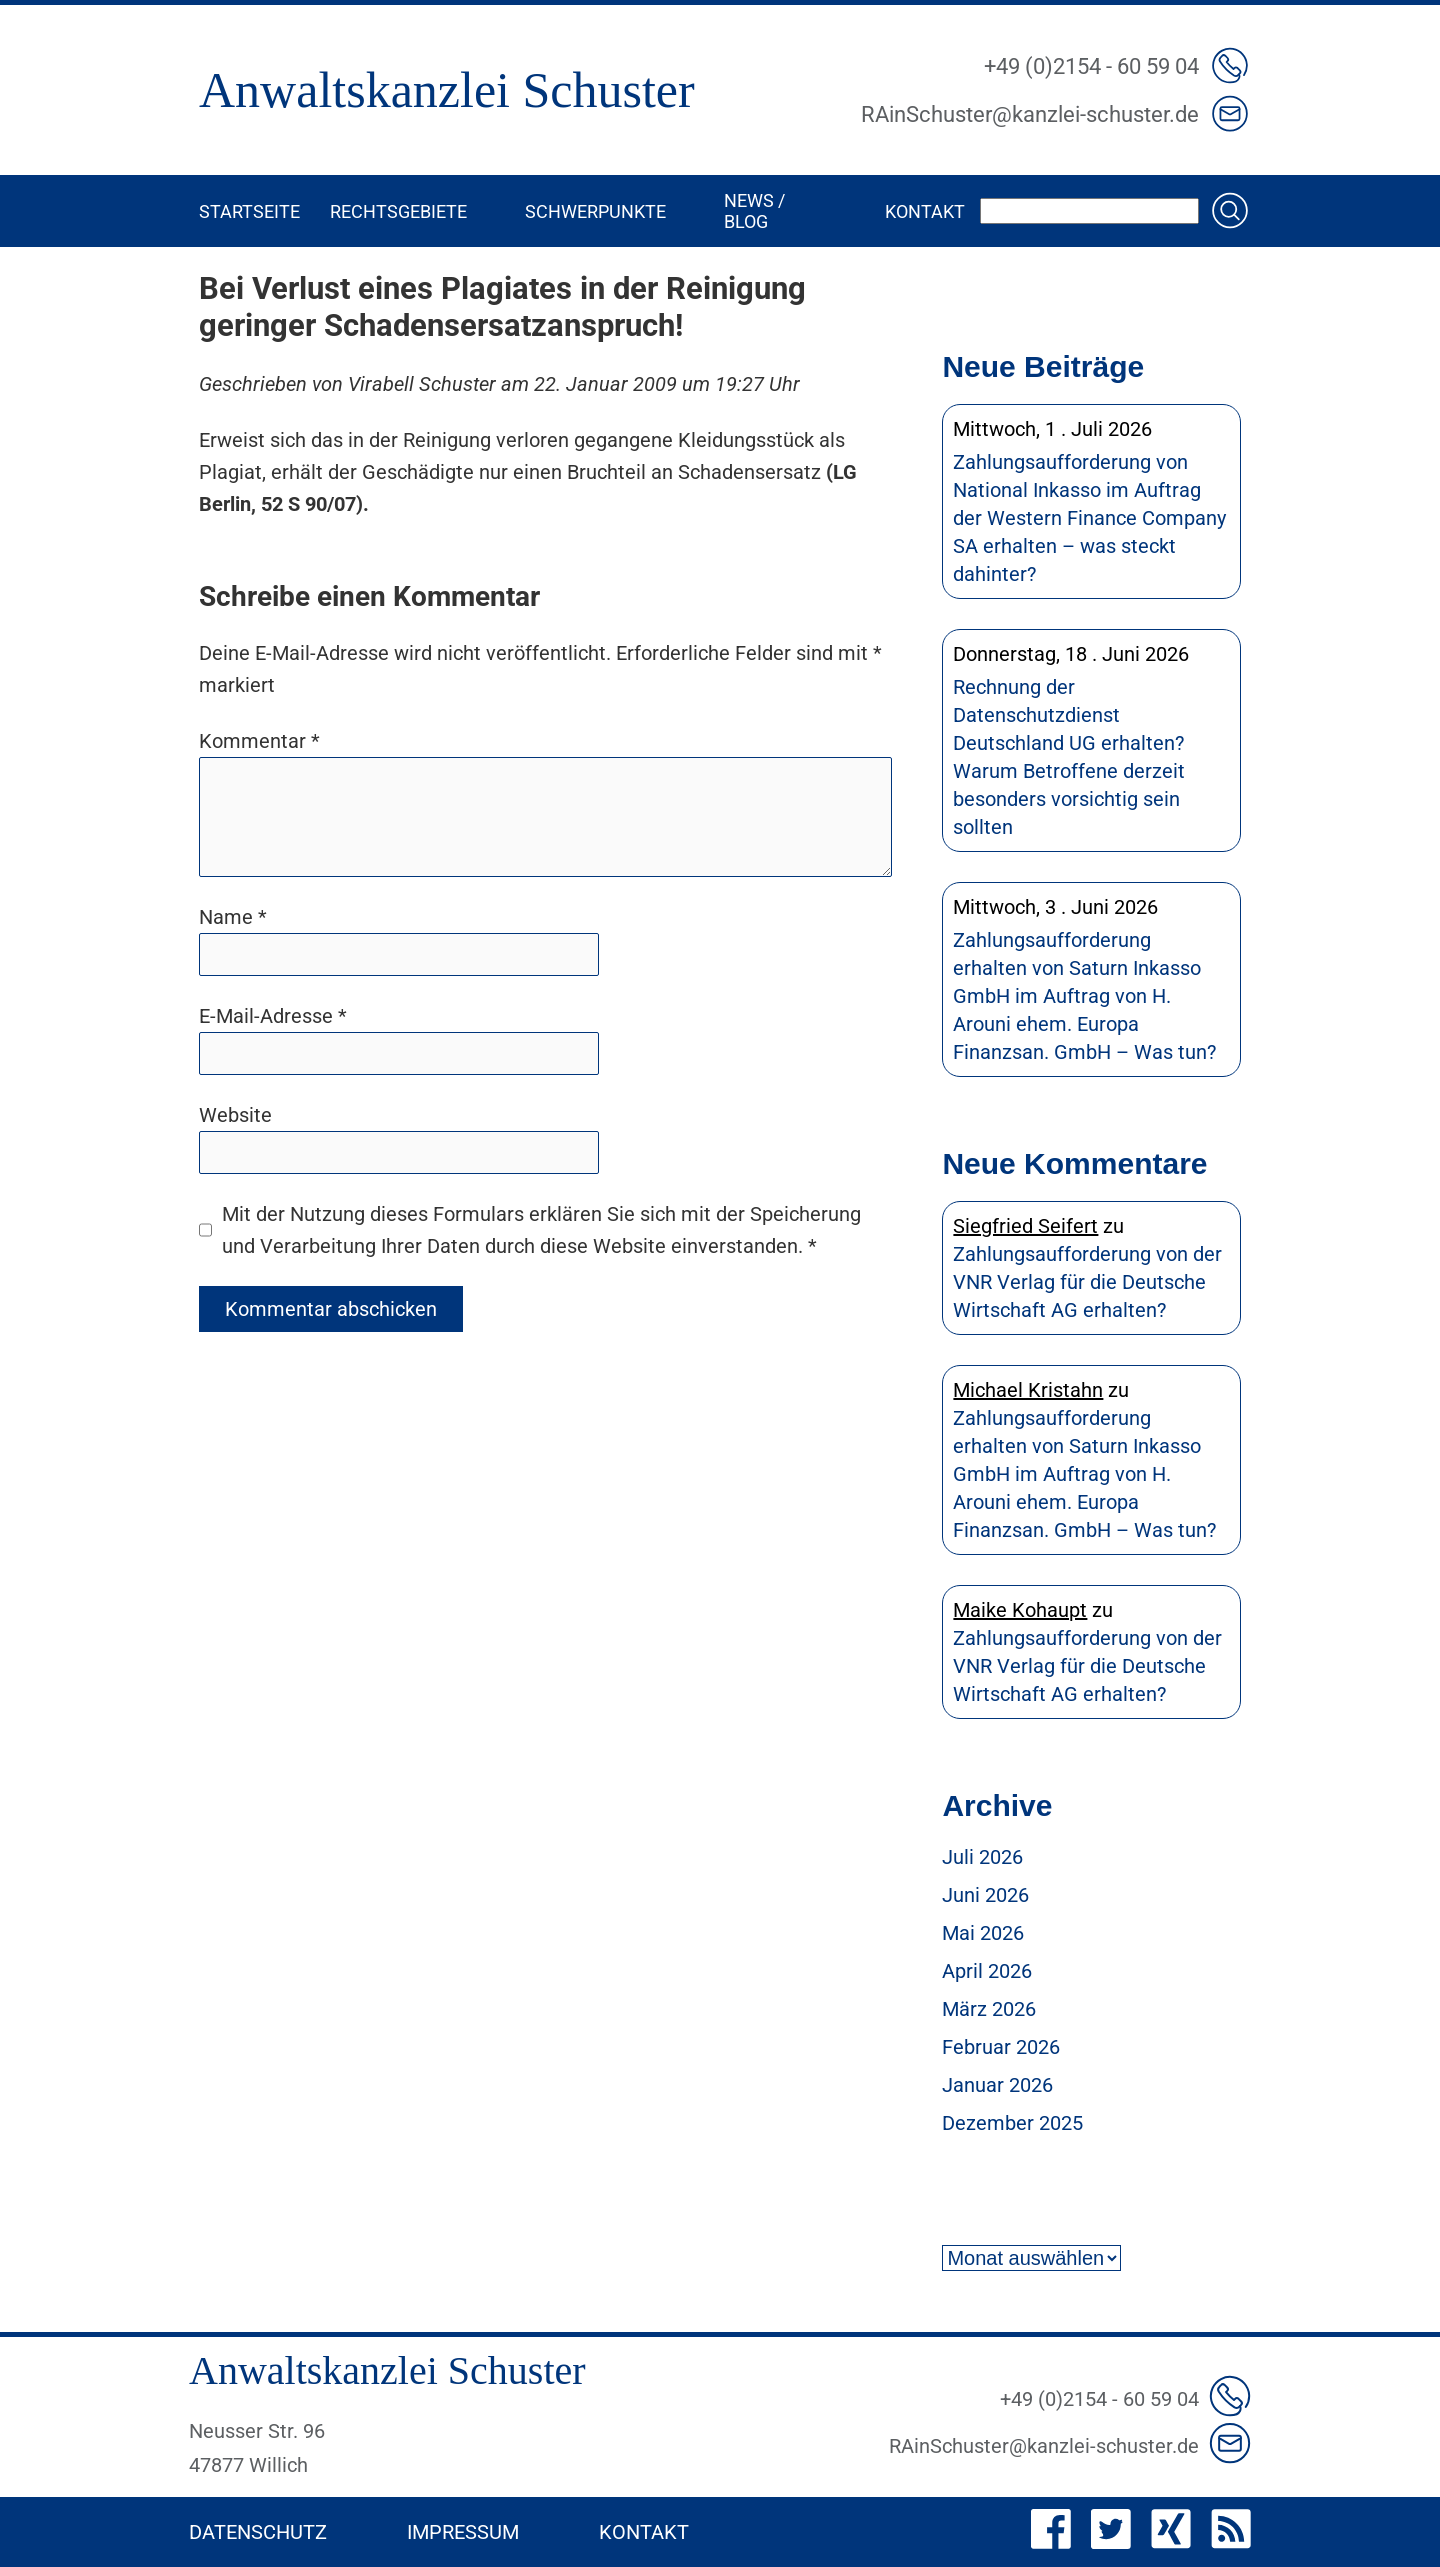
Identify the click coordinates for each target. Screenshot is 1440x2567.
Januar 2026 (997, 2085)
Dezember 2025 (1012, 2123)
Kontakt (925, 211)
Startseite (249, 211)
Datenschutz (258, 2532)
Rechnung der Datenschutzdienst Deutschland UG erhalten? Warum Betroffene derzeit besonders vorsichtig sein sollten (1069, 757)
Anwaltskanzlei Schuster (447, 90)
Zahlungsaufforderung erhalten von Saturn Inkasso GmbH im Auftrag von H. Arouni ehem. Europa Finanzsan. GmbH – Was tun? (1084, 996)
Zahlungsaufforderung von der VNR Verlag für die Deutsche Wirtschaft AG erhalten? (1087, 1282)
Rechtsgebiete (398, 211)
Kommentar (259, 741)
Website (235, 1115)
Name (233, 917)
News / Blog (754, 211)
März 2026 (989, 2009)
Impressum (463, 2532)
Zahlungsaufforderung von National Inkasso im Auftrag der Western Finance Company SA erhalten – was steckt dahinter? (1089, 518)
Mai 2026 (983, 1933)
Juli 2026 (982, 1857)
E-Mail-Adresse (273, 1016)
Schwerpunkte (595, 211)
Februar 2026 (1001, 2047)
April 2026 (987, 1971)
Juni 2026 (985, 1895)
